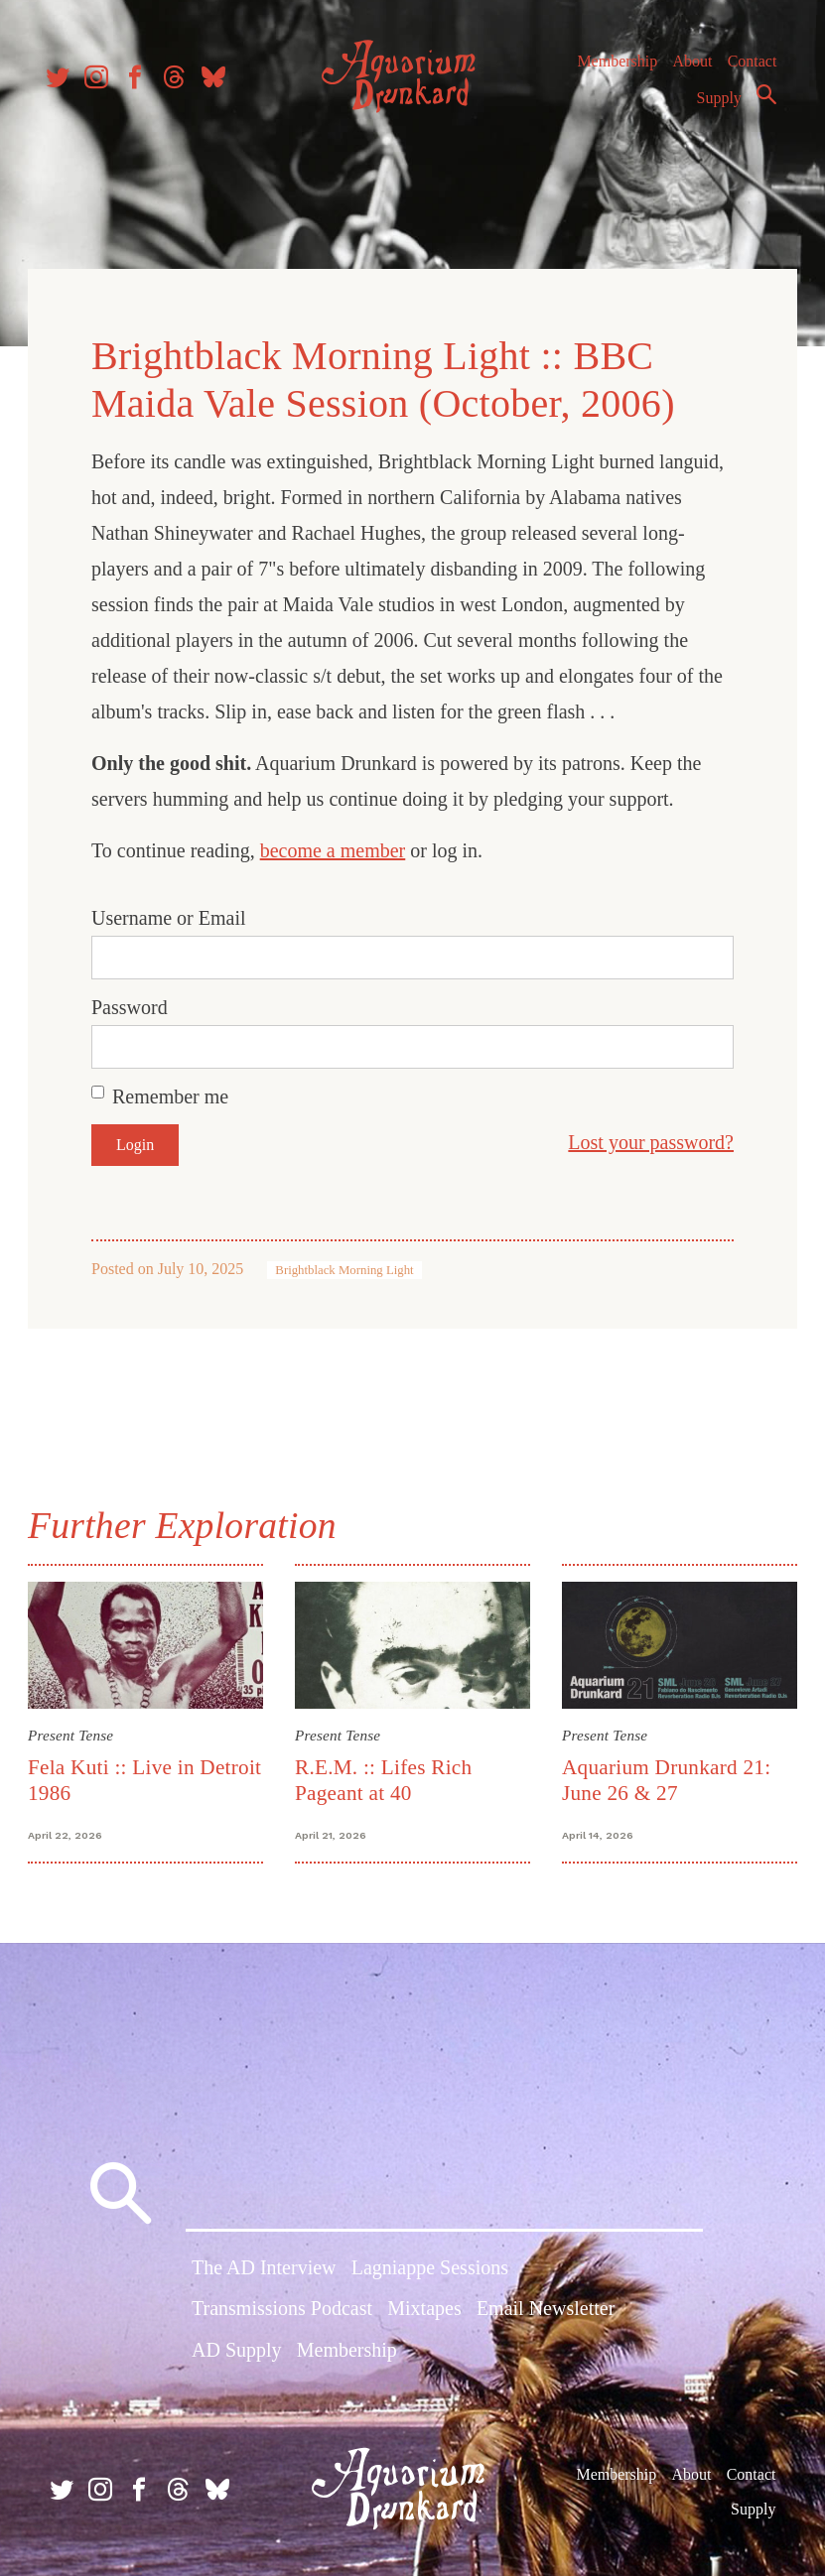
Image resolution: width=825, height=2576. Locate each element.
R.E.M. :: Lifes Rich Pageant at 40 (384, 1775)
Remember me (174, 1093)
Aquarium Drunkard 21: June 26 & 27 (665, 1775)
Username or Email (172, 915)
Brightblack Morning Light (348, 1267)
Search (761, 102)
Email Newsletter (546, 2308)
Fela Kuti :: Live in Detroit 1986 (115, 1775)
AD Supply (237, 2349)
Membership (612, 69)
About (687, 69)
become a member (337, 847)
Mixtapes (424, 2308)
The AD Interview (264, 2267)
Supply (714, 105)
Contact (747, 69)
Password (133, 1004)
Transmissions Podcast (282, 2308)
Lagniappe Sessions (429, 2267)
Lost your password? (647, 1139)
